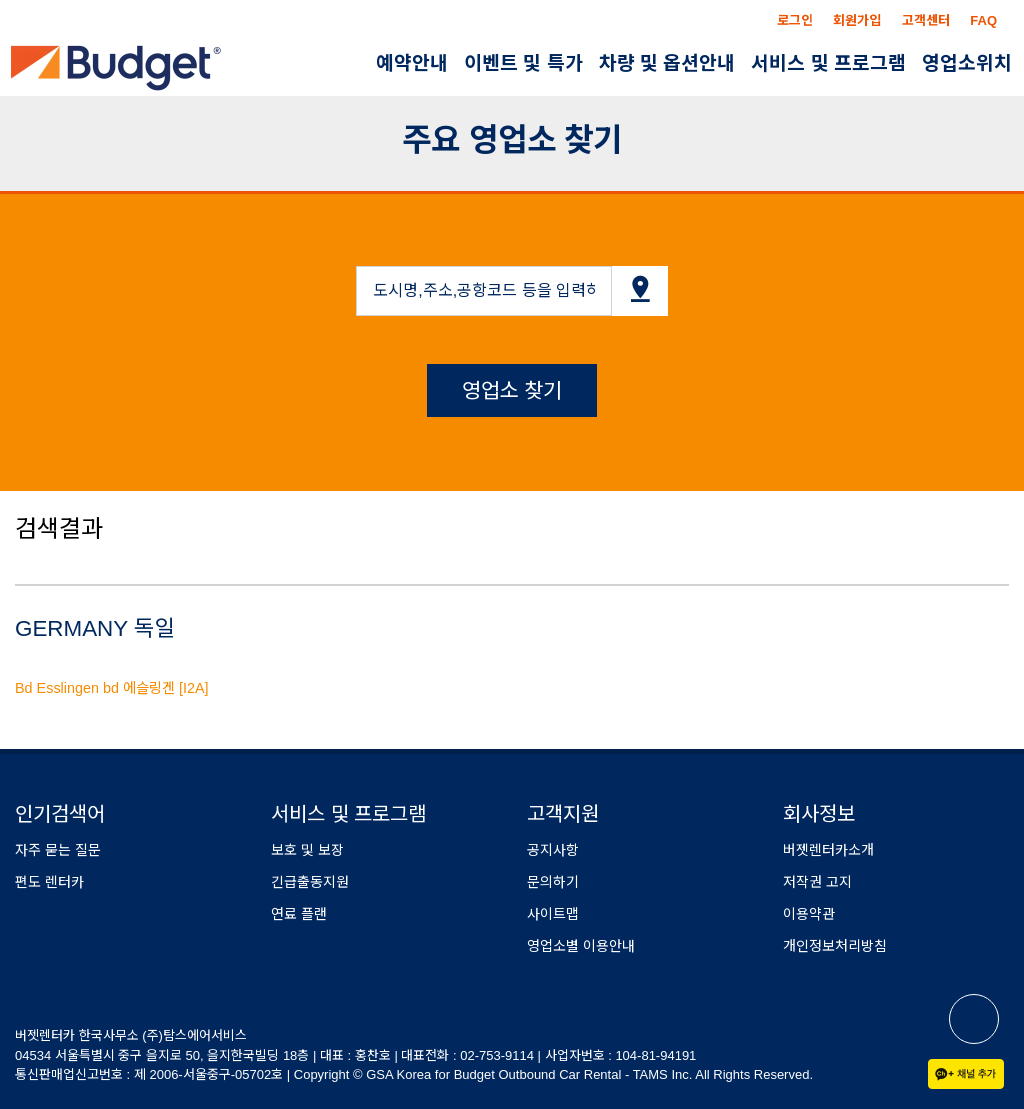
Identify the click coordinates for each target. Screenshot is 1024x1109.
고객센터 (926, 20)
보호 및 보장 (307, 850)
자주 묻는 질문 (58, 850)
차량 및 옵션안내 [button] (667, 63)
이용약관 (809, 914)
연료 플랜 (299, 914)
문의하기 (553, 882)
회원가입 (857, 20)
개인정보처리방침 (835, 946)
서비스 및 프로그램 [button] (828, 63)
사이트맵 (553, 914)
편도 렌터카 (49, 882)
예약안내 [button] (412, 63)
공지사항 (553, 850)
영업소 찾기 (512, 390)
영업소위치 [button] (967, 63)
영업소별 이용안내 (581, 946)
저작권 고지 (817, 882)
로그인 (795, 20)
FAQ (983, 20)
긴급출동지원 (310, 882)
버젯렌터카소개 (828, 850)
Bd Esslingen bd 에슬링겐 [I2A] (112, 688)
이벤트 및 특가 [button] (523, 63)
